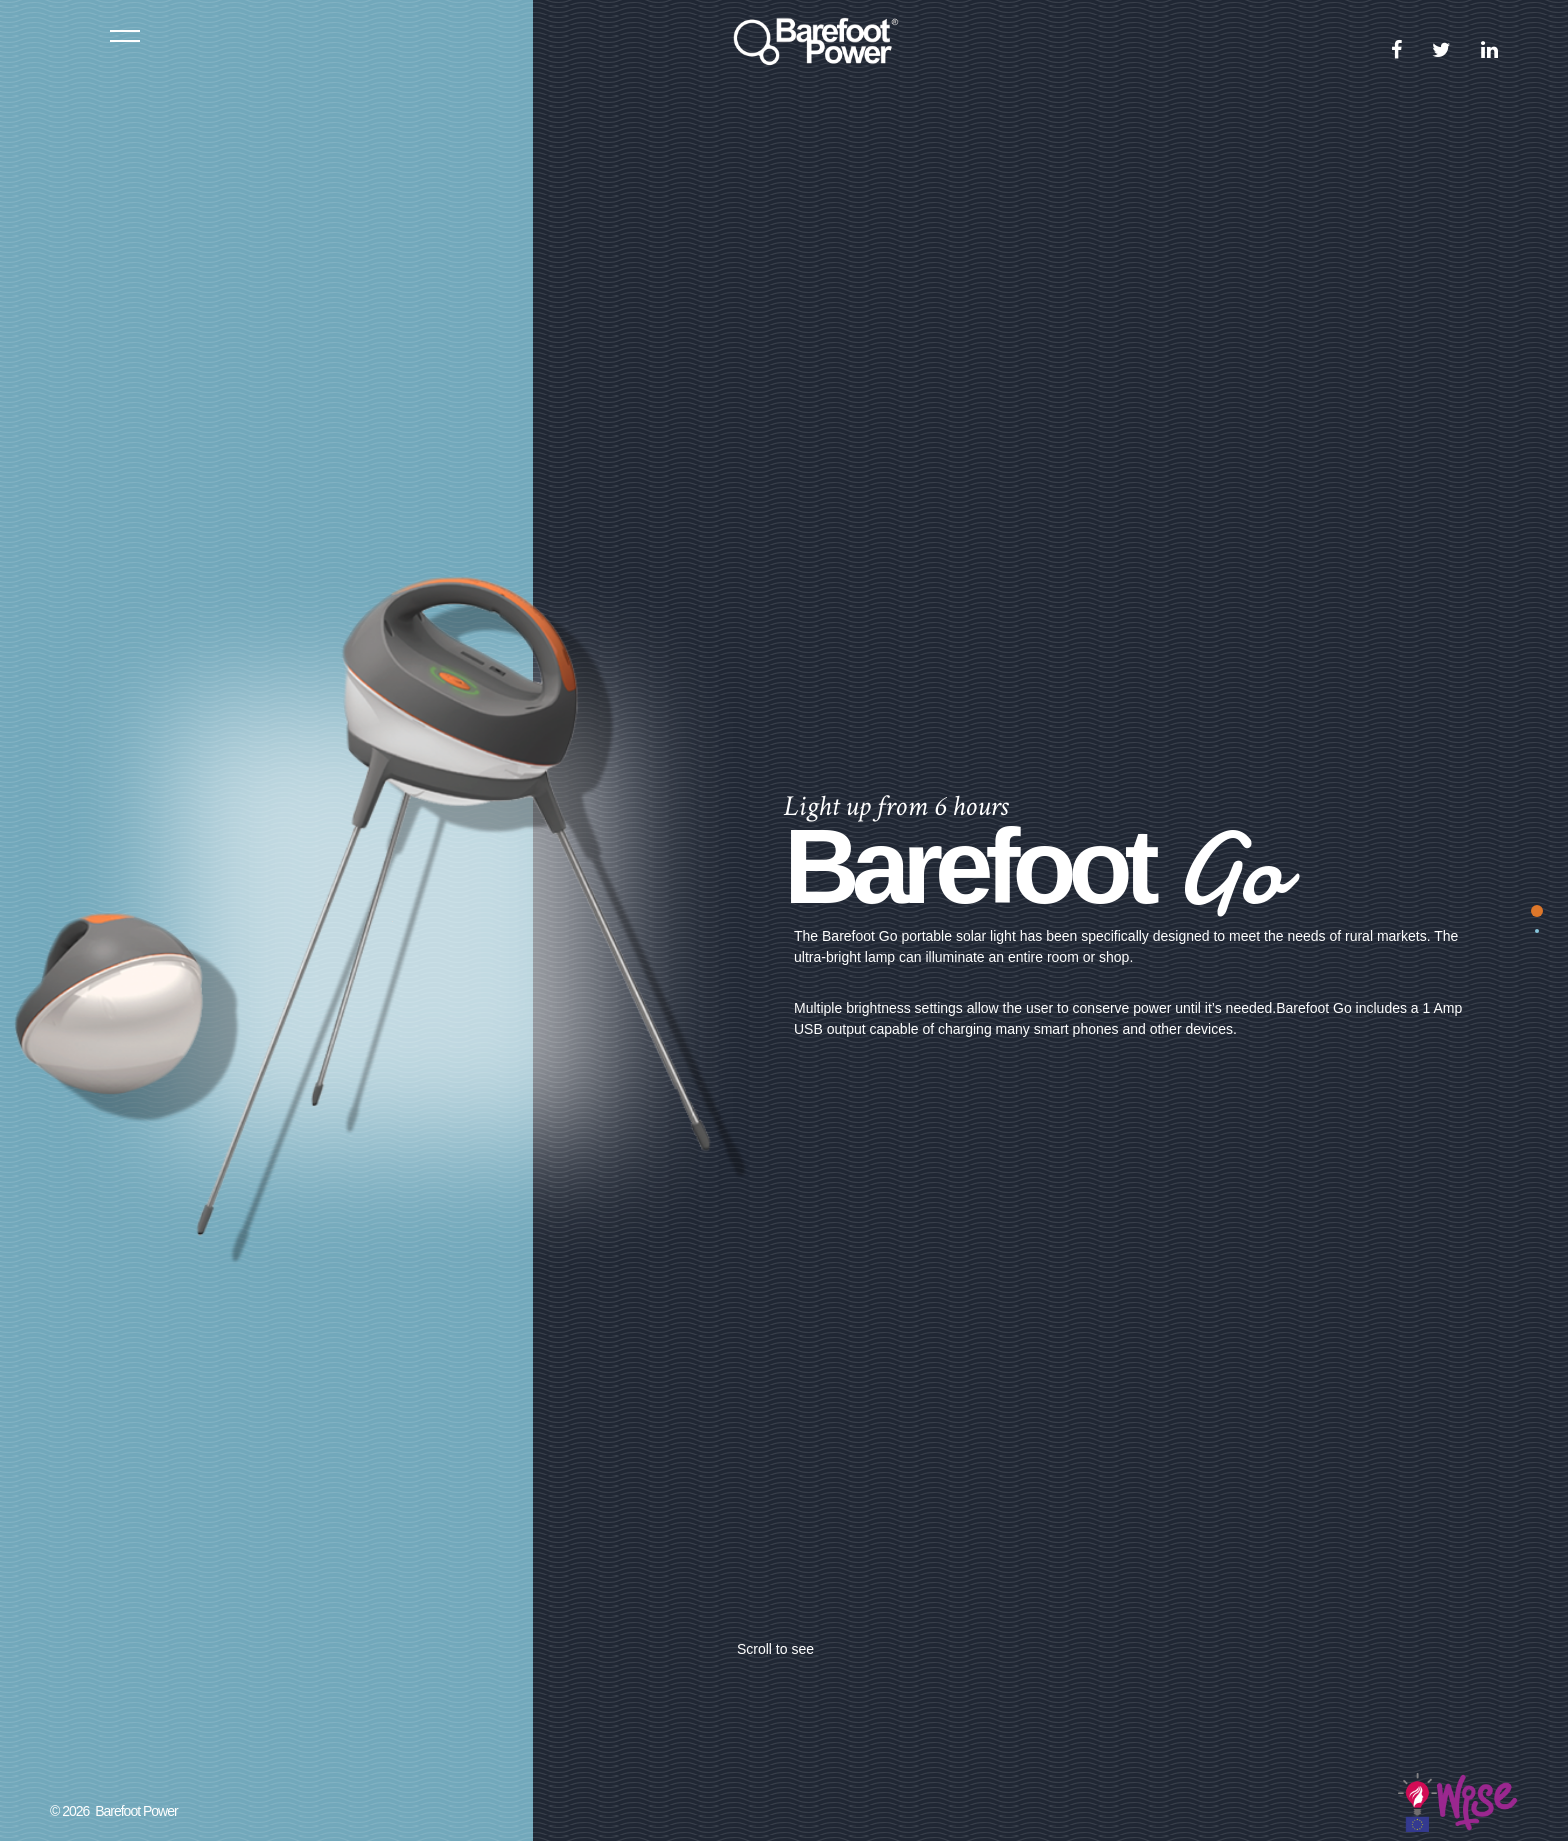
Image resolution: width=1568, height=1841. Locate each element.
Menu (125, 35)
